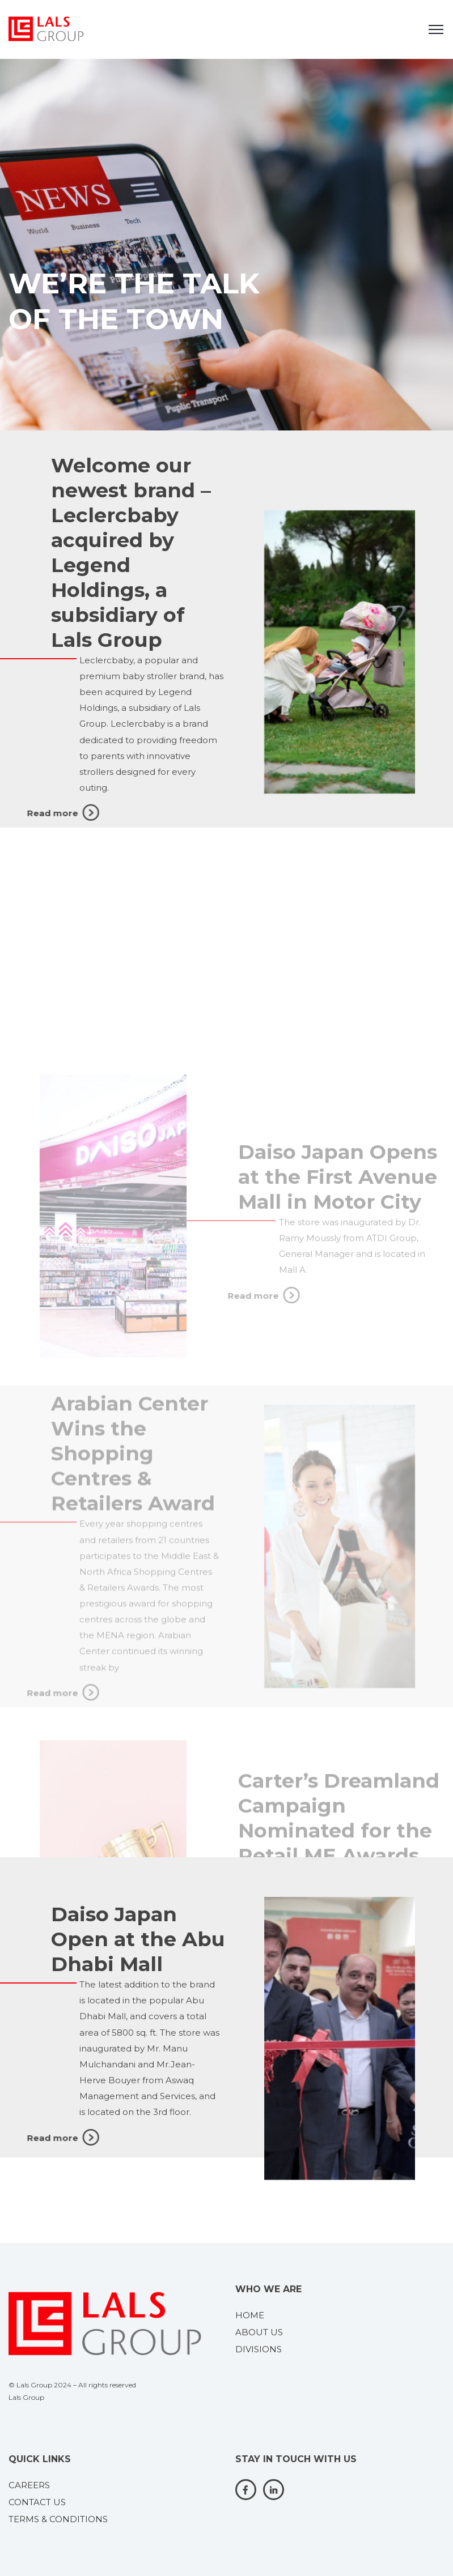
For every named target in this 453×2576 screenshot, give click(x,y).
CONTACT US (37, 2502)
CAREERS (29, 2485)
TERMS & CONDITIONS (58, 2519)
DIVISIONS (258, 2349)
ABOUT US (259, 2332)
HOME (249, 2315)
